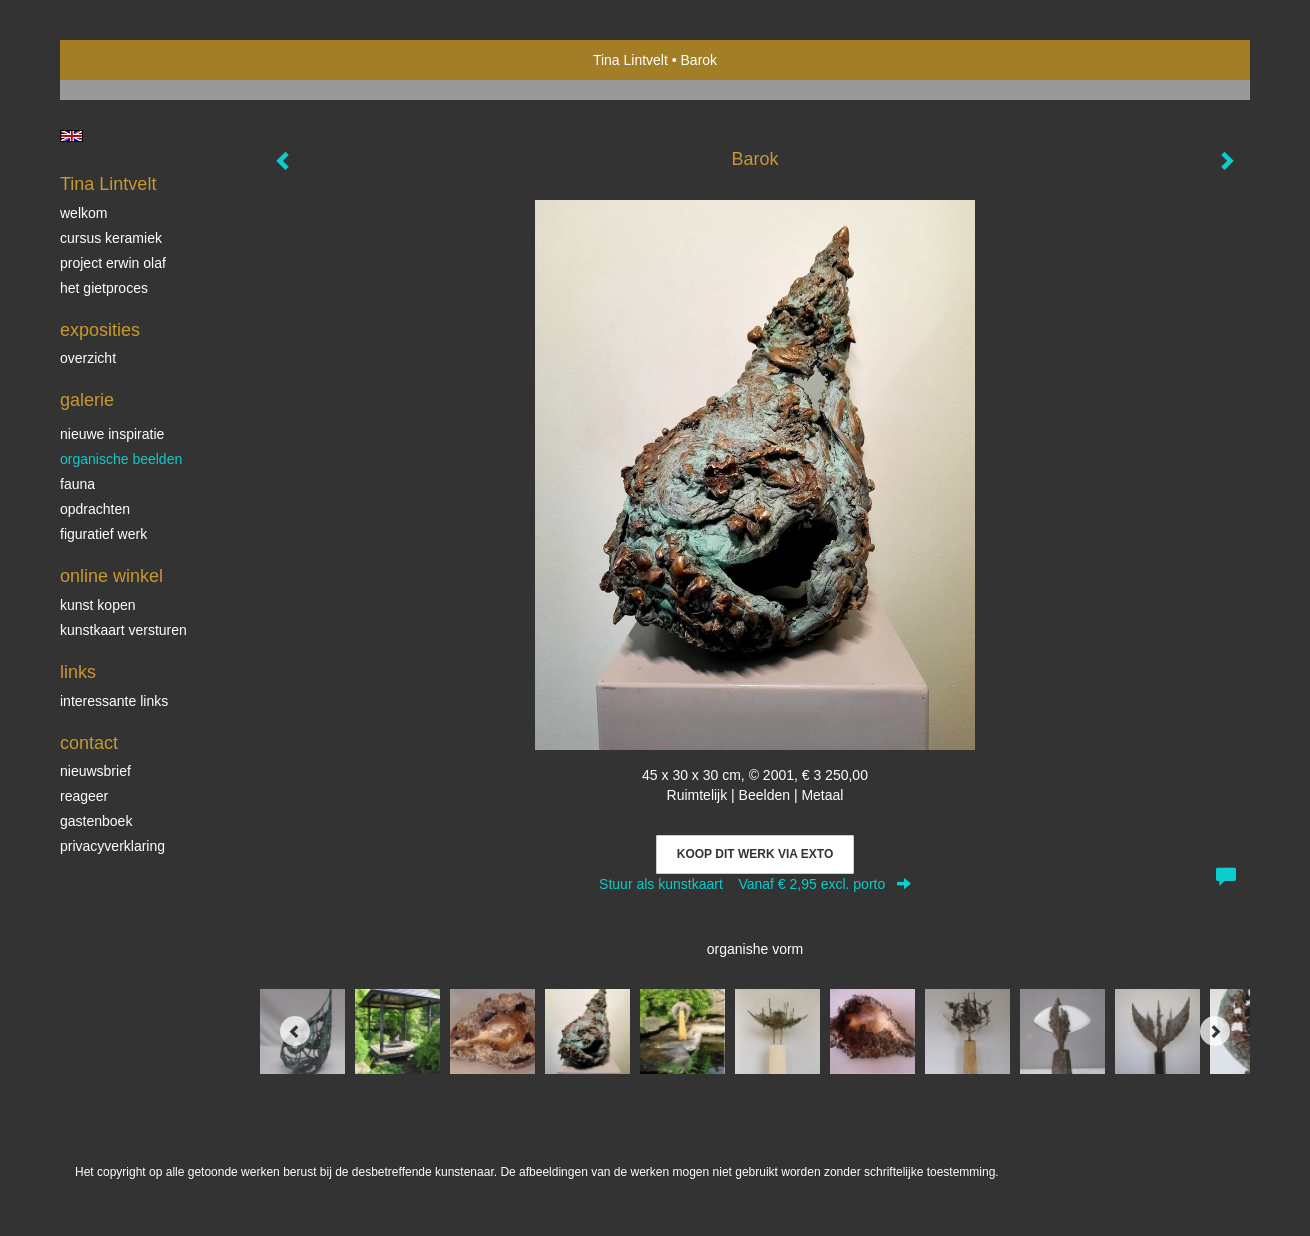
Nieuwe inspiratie (112, 434)
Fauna (77, 484)
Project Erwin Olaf (113, 263)
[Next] (1215, 1031)
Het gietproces (104, 288)
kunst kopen (98, 605)
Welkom (83, 213)
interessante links (114, 701)
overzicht (88, 358)
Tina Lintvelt (630, 60)
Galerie (87, 400)
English (71, 136)
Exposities (100, 330)
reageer (84, 796)
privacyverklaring (112, 846)
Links (78, 672)
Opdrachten (95, 509)
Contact (89, 743)
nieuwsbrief (95, 771)
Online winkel (111, 576)
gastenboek (96, 821)
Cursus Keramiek (111, 238)
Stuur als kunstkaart (755, 884)
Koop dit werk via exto (755, 854)
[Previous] (295, 1031)
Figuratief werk (103, 534)
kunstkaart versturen (123, 630)
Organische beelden (121, 459)
